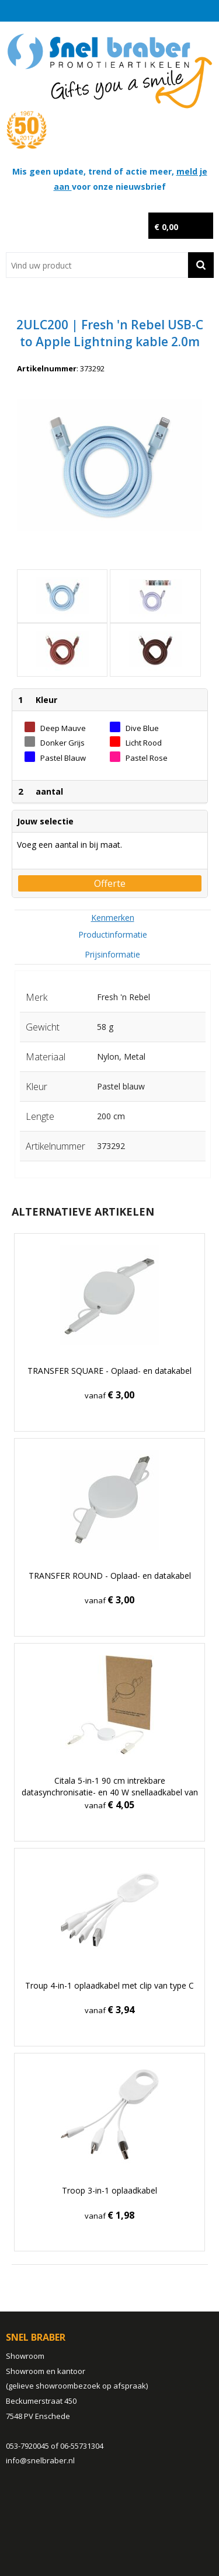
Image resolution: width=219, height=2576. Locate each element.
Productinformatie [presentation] (112, 934)
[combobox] (97, 265)
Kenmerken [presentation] (112, 917)
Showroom (25, 2356)
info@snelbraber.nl (40, 2460)
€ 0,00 (166, 226)
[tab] (113, 917)
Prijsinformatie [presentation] (112, 954)
